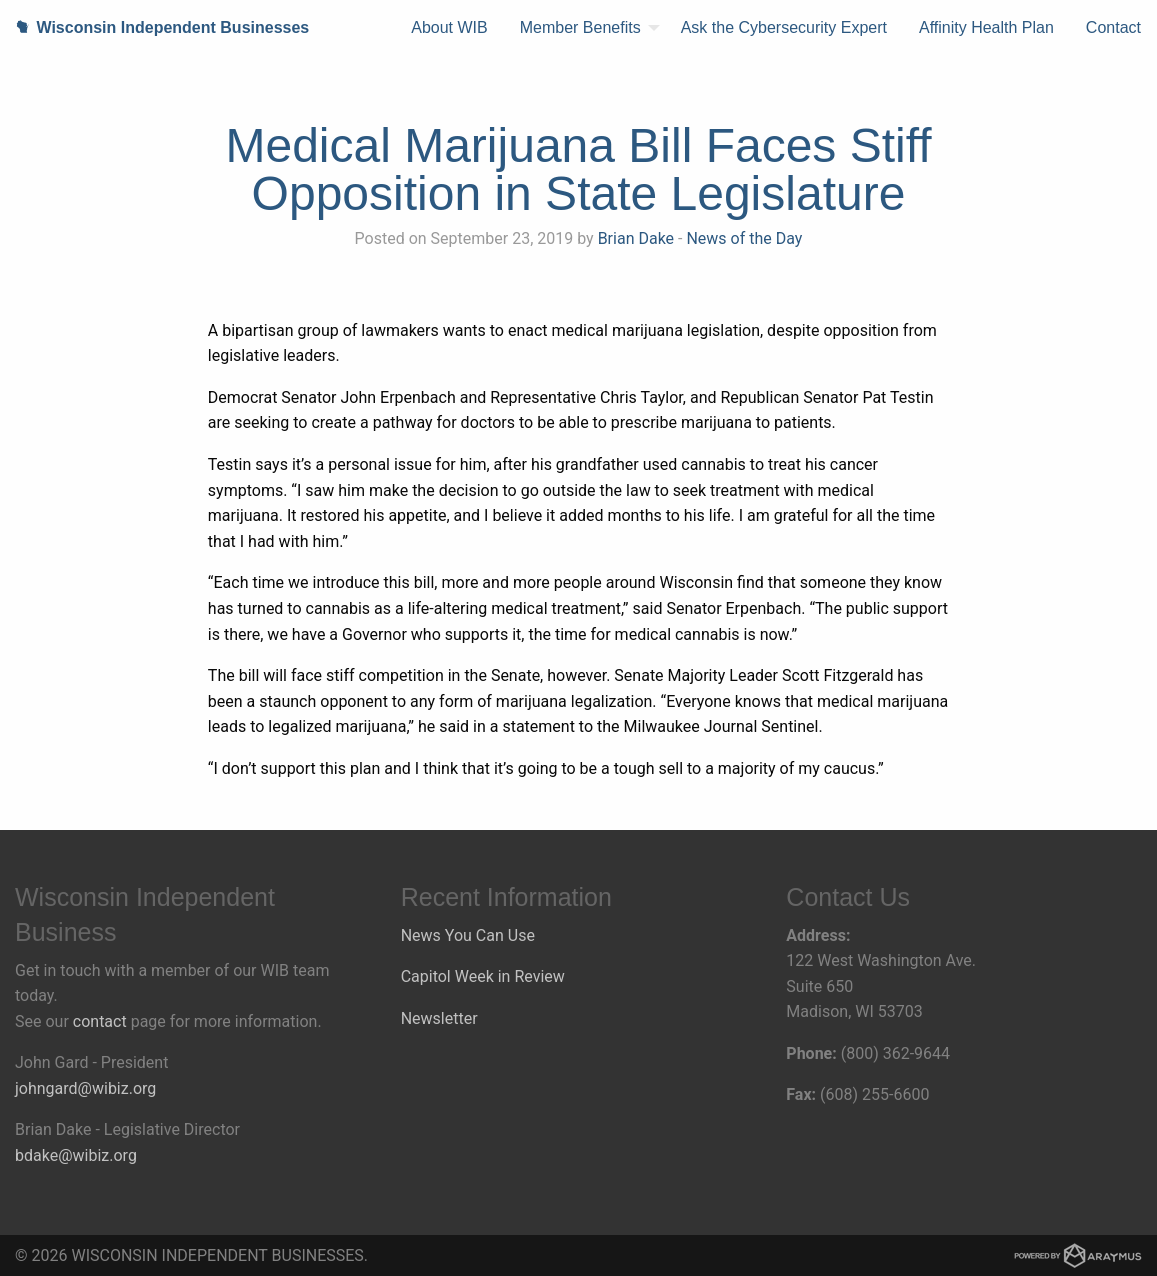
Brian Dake (636, 238)
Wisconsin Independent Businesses (154, 27)
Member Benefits (580, 27)
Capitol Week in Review (483, 976)
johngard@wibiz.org (85, 1088)
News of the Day (744, 238)
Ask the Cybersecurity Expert (784, 27)
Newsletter (439, 1018)
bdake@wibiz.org (76, 1155)
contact (100, 1021)
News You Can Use (468, 935)
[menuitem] (449, 28)
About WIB (449, 27)
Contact (1113, 27)
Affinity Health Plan (986, 27)
